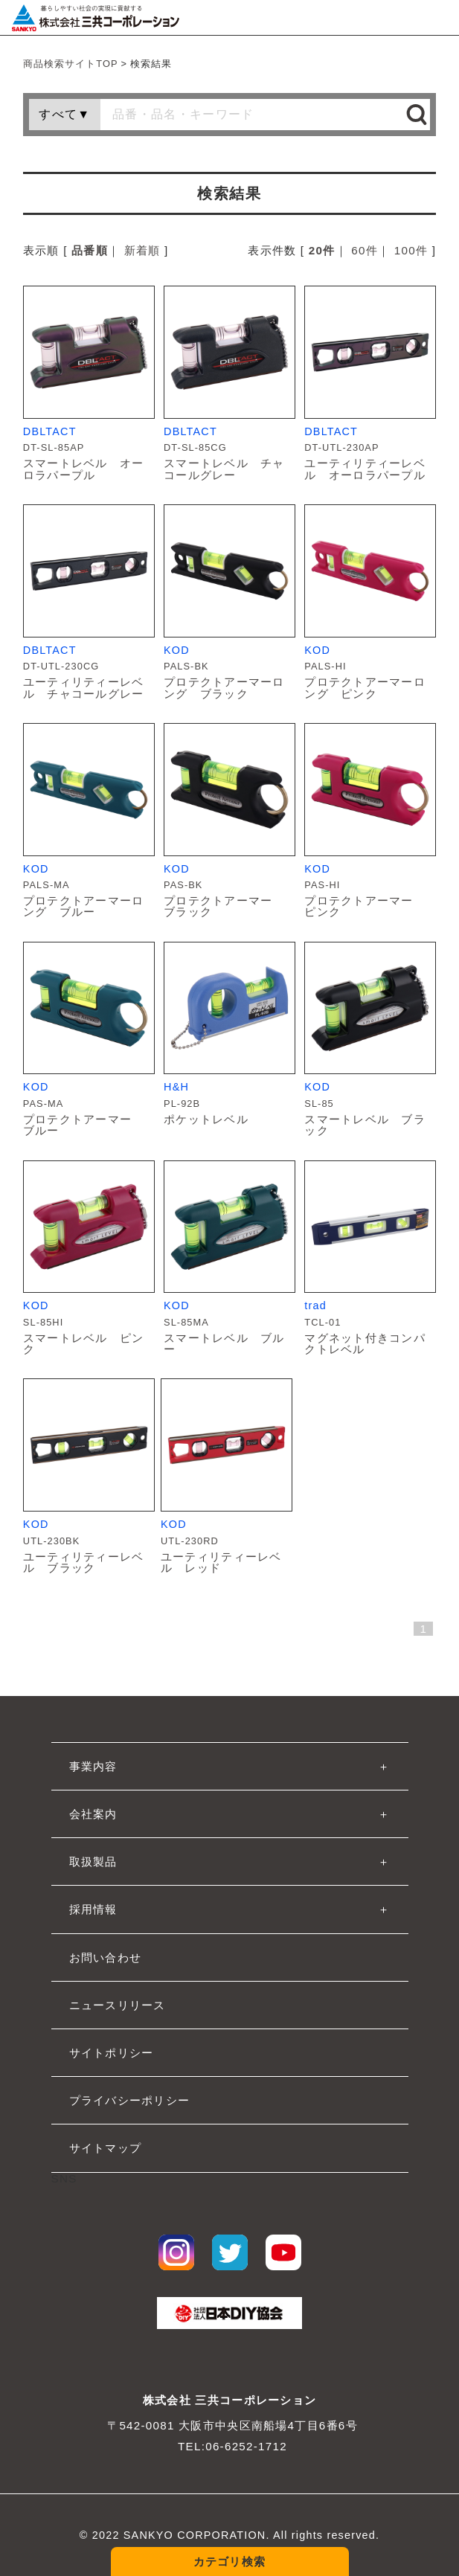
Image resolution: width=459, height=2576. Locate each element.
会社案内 (93, 1814)
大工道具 (163, 2479)
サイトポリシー (111, 2052)
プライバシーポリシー (129, 2100)
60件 (364, 250)
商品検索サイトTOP (70, 63)
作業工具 (163, 2505)
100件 (411, 250)
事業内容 (93, 1766)
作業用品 (163, 2531)
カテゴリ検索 (229, 2561)
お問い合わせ (105, 1957)
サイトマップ (105, 2148)
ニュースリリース (117, 2005)
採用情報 (93, 1909)
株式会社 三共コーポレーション (229, 2400)
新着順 (142, 250)
